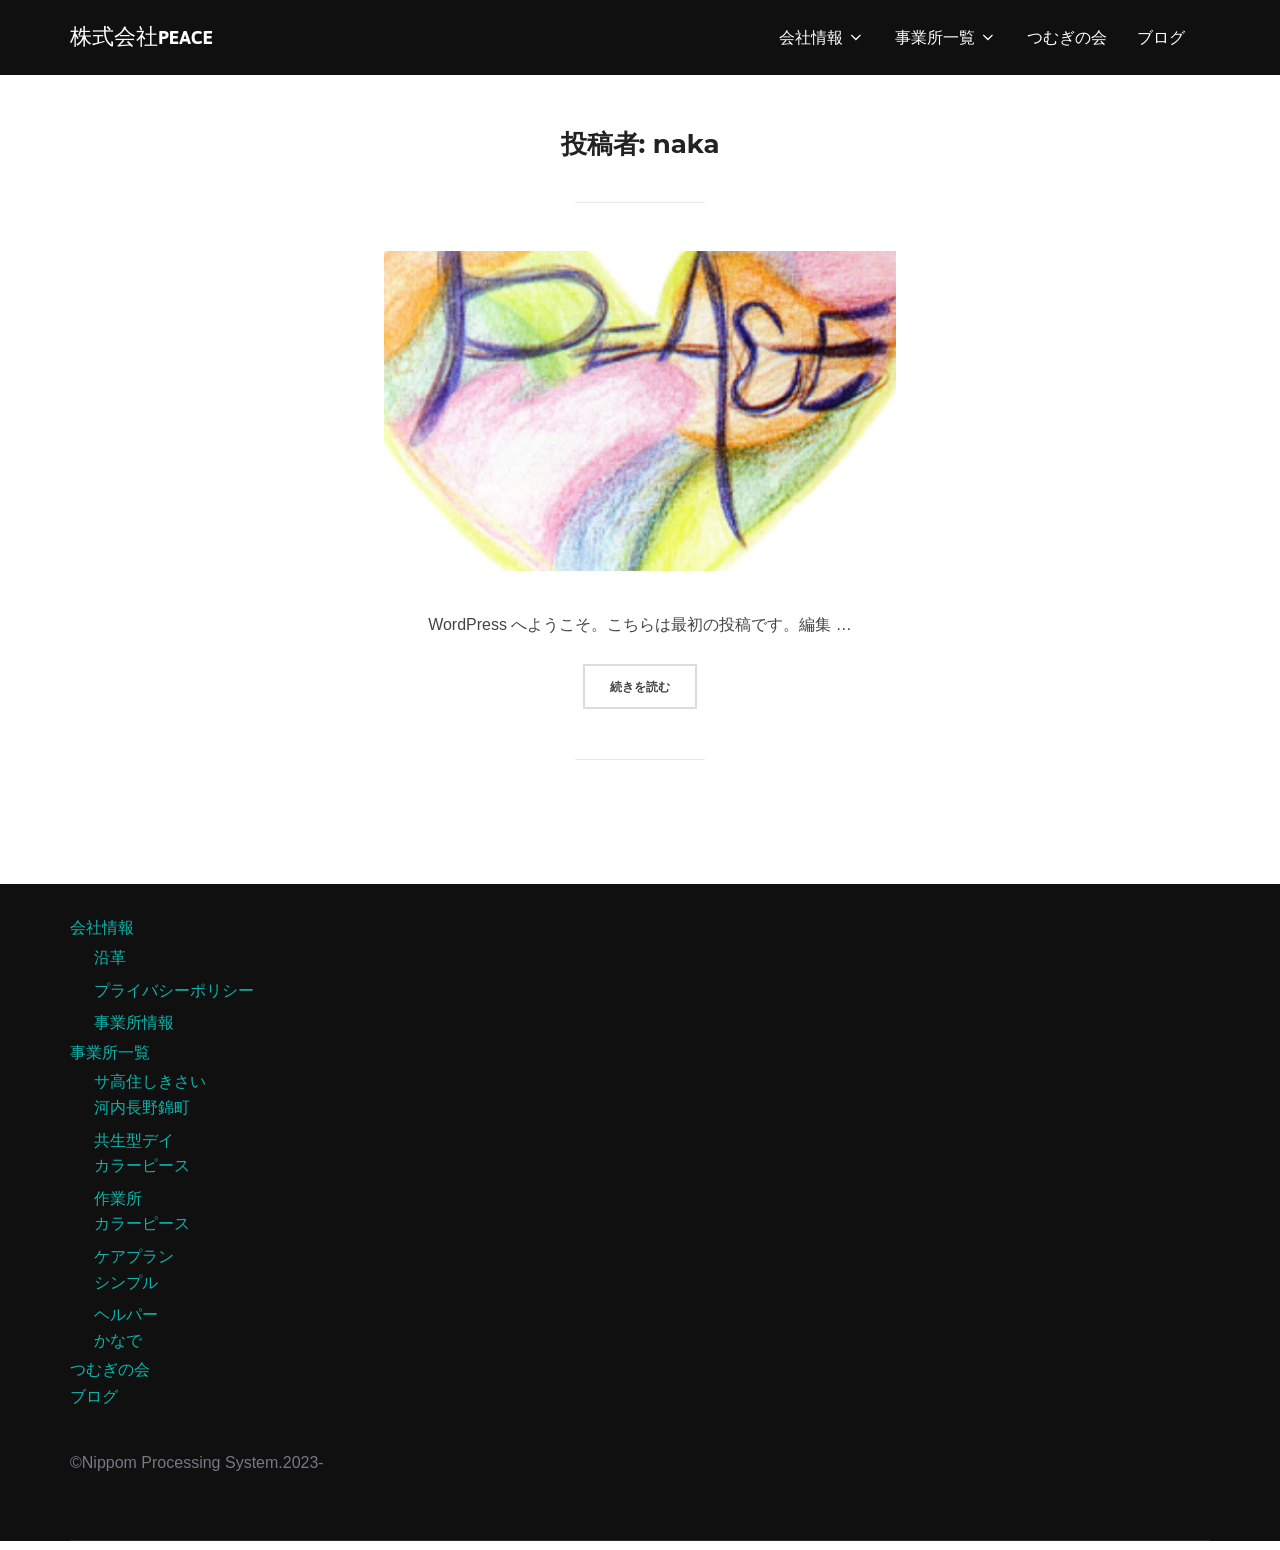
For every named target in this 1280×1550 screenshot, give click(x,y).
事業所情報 (134, 1031)
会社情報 (822, 41)
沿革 (110, 966)
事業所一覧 (946, 41)
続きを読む (653, 688)
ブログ (1161, 41)
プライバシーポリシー (174, 999)
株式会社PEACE (154, 41)
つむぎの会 (1067, 41)
